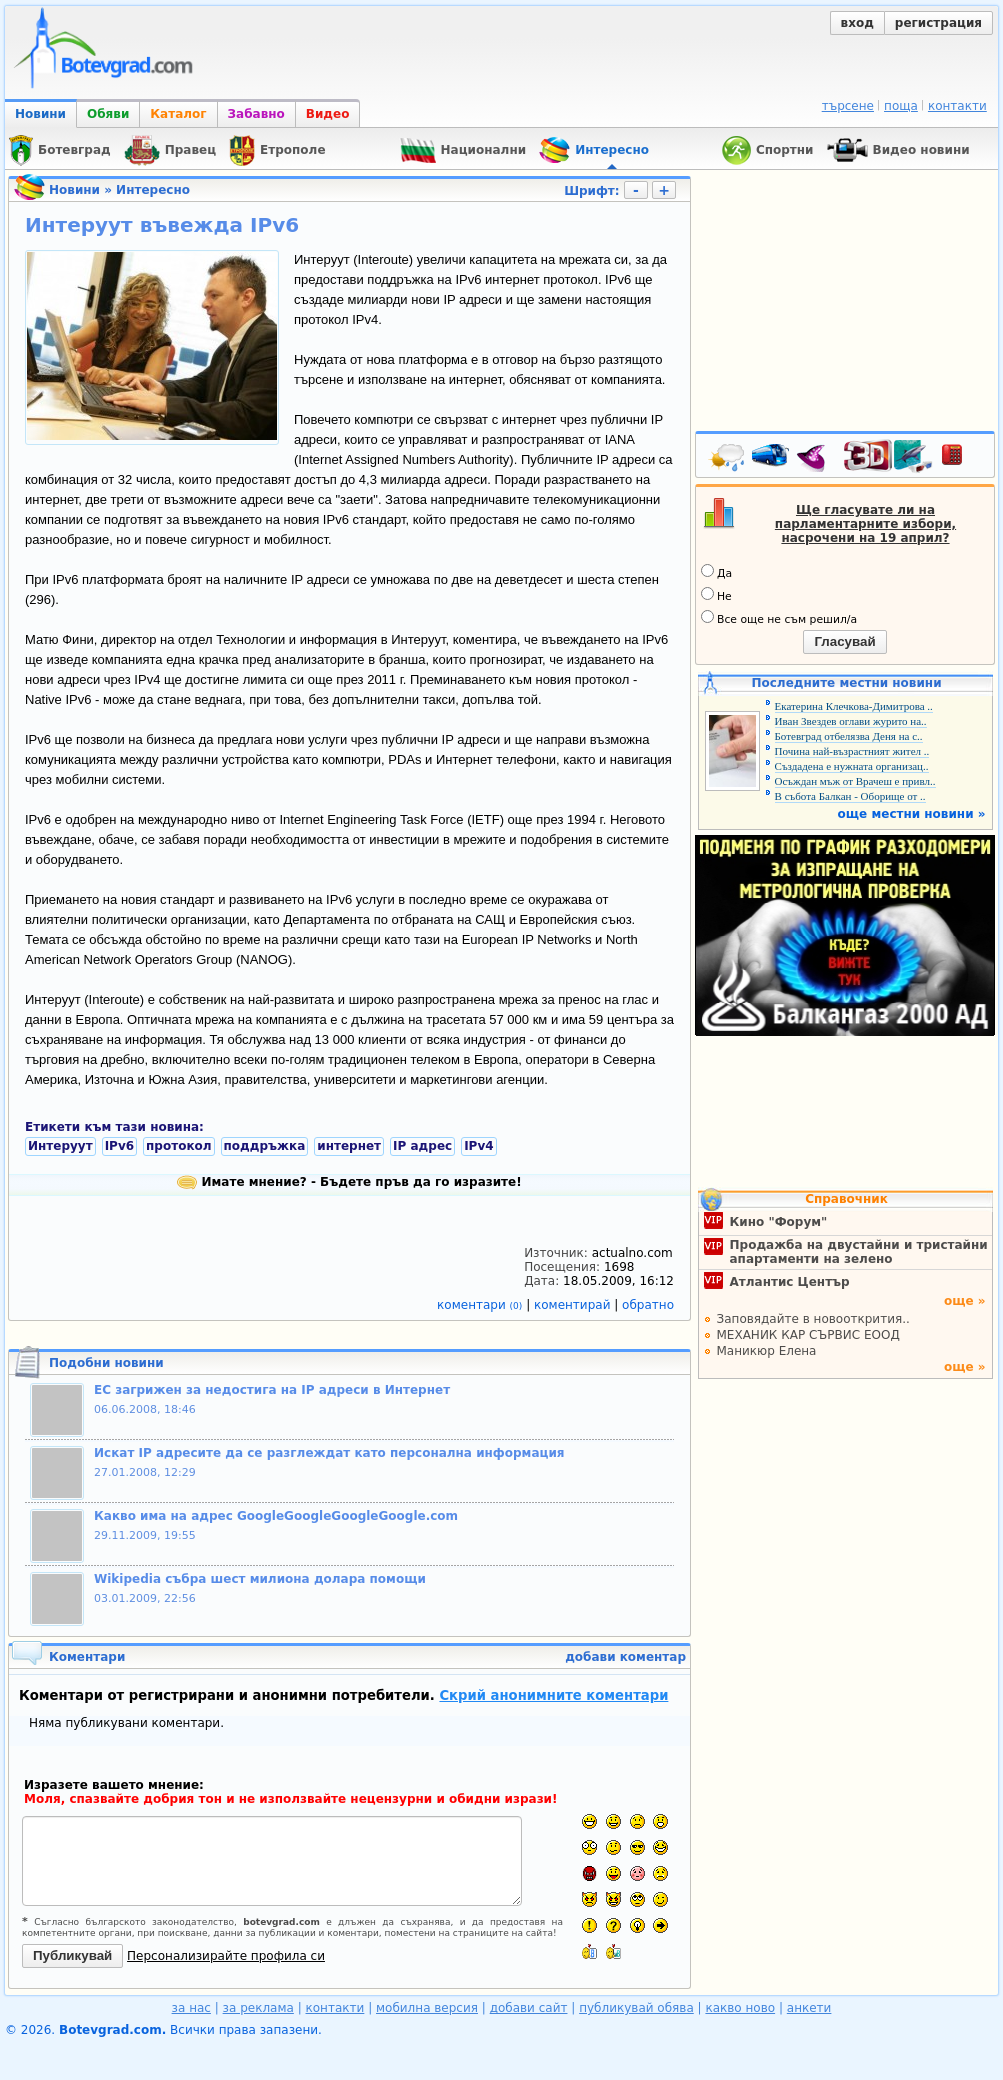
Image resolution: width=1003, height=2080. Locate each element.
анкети (809, 2008)
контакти (957, 106)
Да (716, 572)
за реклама (258, 2008)
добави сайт (529, 2008)
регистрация (938, 23)
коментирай (574, 1305)
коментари (481, 1305)
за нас (191, 2008)
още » (965, 1301)
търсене (848, 106)
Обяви (108, 114)
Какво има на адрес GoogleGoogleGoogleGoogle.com (276, 1516)
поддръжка (265, 1146)
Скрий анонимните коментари (553, 1695)
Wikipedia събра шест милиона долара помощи (260, 1579)
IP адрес (422, 1146)
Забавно (256, 114)
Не (716, 595)
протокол (179, 1146)
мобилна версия (427, 2008)
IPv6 (119, 1146)
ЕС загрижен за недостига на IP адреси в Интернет (272, 1390)
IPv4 (478, 1146)
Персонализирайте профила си (226, 1956)
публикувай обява (636, 2008)
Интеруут (60, 1146)
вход (857, 23)
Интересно (153, 190)
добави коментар (625, 1657)
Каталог (178, 114)
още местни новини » (912, 814)
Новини (40, 114)
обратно (648, 1305)
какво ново (740, 2008)
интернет (349, 1146)
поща (901, 106)
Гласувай (844, 641)
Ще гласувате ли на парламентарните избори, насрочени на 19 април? (865, 524)
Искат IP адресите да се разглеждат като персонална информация (329, 1453)
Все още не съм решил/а (779, 618)
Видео (328, 114)
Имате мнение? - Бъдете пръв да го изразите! (349, 1182)
